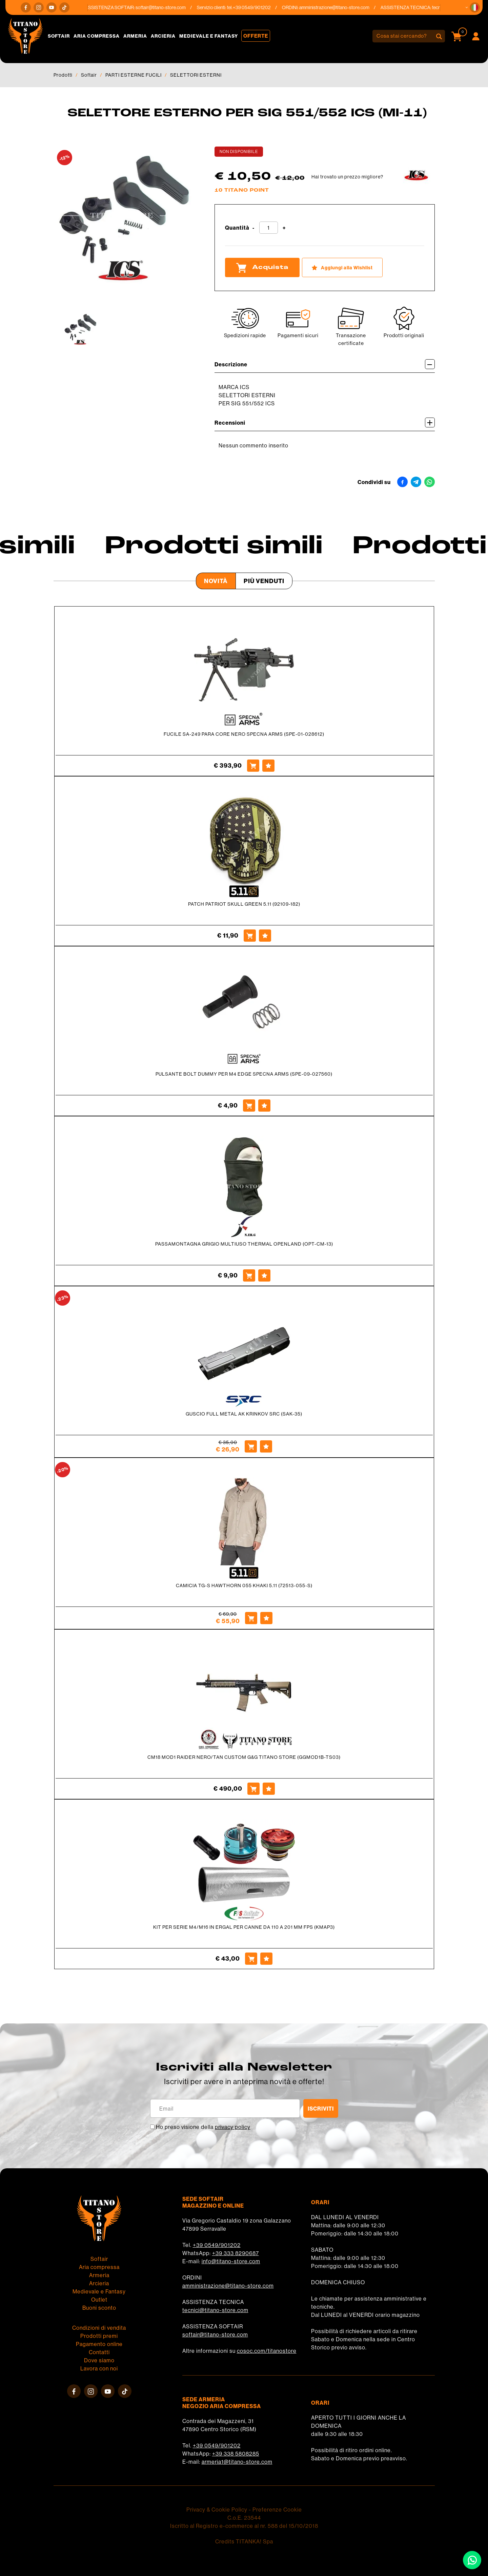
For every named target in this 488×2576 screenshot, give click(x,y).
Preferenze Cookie (277, 2509)
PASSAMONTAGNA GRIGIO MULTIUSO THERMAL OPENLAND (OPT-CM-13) (244, 1244)
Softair (59, 36)
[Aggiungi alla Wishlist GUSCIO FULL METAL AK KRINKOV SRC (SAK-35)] (266, 1446)
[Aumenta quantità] (284, 228)
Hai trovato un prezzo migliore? (347, 177)
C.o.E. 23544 (244, 2517)
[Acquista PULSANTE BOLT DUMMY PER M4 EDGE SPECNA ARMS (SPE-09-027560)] (249, 1105)
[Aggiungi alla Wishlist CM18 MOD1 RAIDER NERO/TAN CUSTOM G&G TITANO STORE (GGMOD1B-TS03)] (269, 1789)
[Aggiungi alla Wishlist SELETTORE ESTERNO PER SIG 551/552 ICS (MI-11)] (342, 267)
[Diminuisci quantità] (253, 228)
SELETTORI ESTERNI (196, 75)
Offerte (255, 36)
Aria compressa (97, 36)
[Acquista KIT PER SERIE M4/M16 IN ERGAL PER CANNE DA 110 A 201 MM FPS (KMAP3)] (251, 1959)
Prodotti (63, 75)
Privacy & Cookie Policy (216, 2509)
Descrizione (325, 364)
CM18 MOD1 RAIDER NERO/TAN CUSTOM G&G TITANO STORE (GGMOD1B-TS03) (244, 1757)
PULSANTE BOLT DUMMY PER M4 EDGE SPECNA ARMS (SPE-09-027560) (244, 1074)
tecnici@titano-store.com (215, 2310)
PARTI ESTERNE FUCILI (133, 75)
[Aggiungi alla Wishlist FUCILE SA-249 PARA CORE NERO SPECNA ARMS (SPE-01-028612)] (268, 766)
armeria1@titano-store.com (237, 2461)
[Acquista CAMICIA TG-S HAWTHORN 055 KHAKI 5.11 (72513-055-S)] (251, 1618)
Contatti (99, 2352)
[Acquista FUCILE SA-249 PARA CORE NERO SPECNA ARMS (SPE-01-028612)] (253, 766)
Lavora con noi (99, 2368)
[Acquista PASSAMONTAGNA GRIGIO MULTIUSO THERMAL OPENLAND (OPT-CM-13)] (249, 1275)
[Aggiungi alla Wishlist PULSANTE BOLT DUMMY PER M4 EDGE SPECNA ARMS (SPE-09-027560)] (264, 1105)
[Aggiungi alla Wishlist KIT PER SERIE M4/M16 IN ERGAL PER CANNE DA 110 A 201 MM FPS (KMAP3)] (266, 1959)
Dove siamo (99, 2360)
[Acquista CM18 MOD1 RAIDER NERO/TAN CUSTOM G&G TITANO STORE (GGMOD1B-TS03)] (253, 1789)
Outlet (99, 2299)
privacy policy (232, 2126)
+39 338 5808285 (235, 2453)
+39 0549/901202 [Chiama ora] (259, 7)
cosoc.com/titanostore (267, 2350)
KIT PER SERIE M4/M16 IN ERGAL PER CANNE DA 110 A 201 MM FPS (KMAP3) (244, 1927)
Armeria (135, 36)
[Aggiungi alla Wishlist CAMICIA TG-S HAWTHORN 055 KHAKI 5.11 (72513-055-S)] (266, 1618)
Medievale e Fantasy (208, 36)
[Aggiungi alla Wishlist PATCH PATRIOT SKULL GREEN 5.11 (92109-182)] (265, 935)
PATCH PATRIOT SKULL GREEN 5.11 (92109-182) (244, 904)
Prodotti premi (99, 2335)
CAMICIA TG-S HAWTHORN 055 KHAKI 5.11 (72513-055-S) (244, 1585)
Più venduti (264, 581)
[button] (474, 7)
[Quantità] (268, 228)
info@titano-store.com (231, 2261)
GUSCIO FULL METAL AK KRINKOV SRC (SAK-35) (244, 1414)
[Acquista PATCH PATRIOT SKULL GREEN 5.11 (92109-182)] (250, 935)
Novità (216, 581)
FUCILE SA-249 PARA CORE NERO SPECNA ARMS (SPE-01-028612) (244, 734)
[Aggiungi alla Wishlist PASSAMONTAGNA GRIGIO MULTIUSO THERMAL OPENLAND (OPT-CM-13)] (264, 1275)
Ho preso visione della (203, 2126)
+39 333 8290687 (235, 2253)
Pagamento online (99, 2344)
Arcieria (163, 36)
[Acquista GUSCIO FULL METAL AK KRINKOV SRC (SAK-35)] (251, 1446)
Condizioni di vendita (99, 2327)
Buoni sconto (99, 2307)
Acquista (262, 268)
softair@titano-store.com (168, 7)
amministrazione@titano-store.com (342, 7)
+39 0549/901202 (217, 2245)
